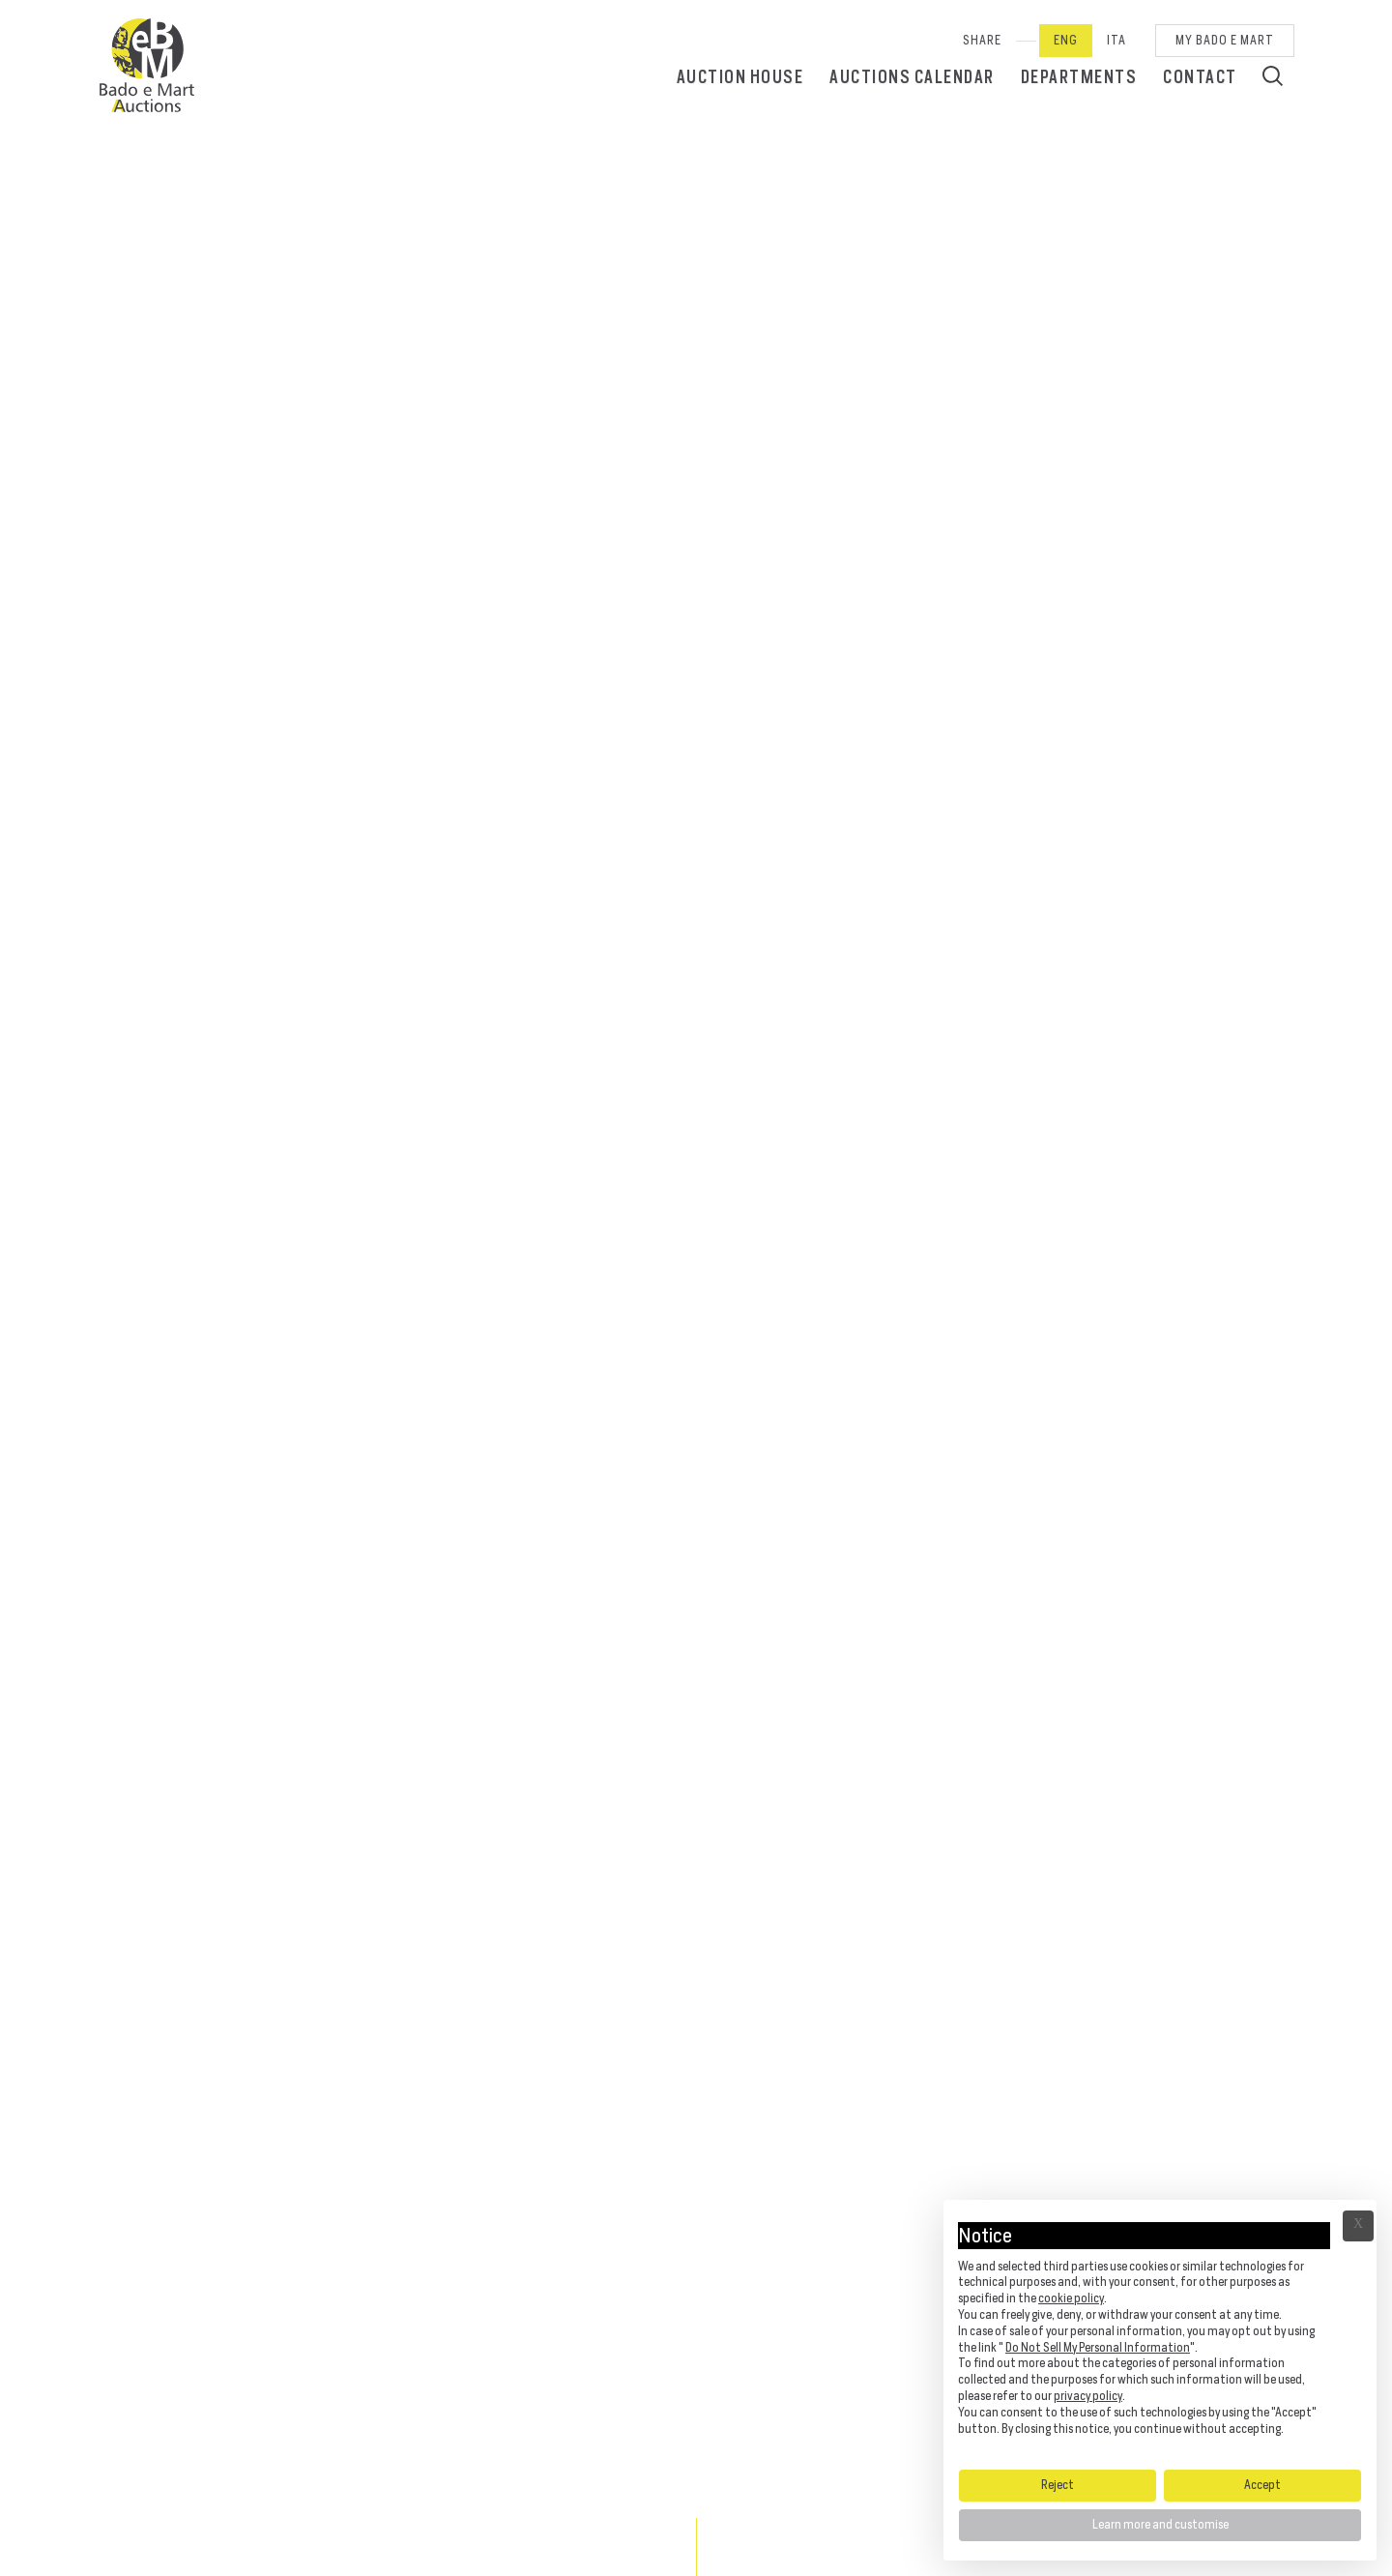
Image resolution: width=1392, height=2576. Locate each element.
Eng (1066, 40)
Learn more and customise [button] (1160, 2524)
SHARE (982, 40)
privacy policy (1088, 2395)
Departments (1079, 77)
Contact (1200, 77)
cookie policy (1071, 2298)
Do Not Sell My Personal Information (1097, 2347)
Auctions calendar (912, 77)
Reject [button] (1057, 2484)
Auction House (740, 77)
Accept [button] (1262, 2484)
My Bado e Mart (1224, 40)
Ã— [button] (1358, 2225)
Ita (1116, 40)
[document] (1160, 2333)
